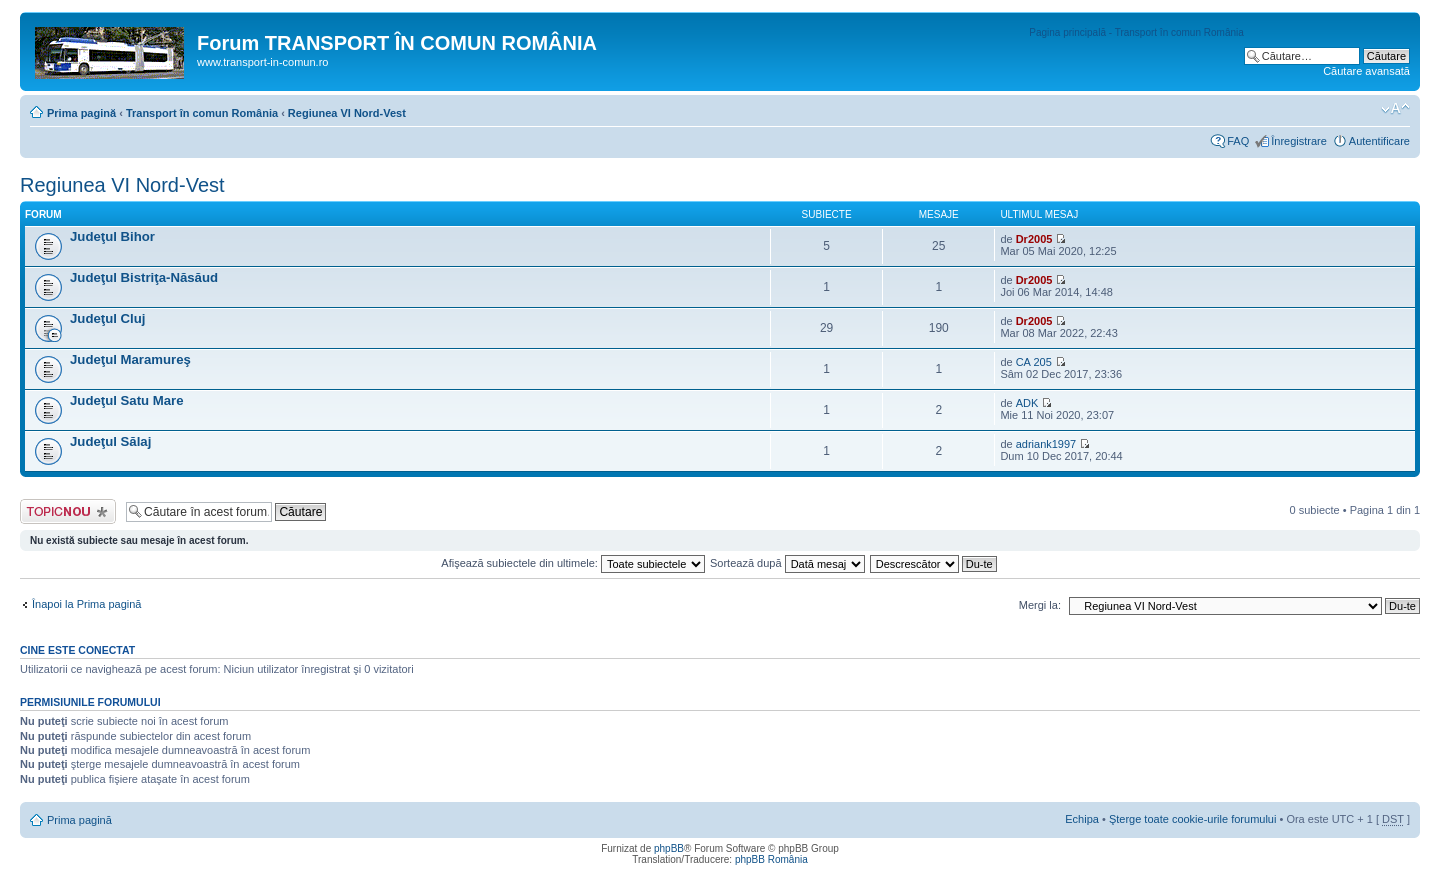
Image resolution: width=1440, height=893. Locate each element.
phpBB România (771, 859)
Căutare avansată (1366, 71)
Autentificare (1379, 141)
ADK (1027, 403)
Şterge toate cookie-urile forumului (1193, 819)
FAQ (1238, 141)
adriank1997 (1046, 444)
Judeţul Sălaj (110, 441)
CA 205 (1034, 362)
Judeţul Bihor (112, 236)
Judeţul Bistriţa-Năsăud (144, 277)
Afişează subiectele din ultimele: (573, 563)
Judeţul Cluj (107, 318)
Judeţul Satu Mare (127, 400)
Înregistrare (1299, 141)
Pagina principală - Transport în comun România (1136, 32)
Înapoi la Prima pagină (86, 604)
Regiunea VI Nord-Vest (347, 113)
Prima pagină (81, 113)
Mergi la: (1040, 605)
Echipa (1082, 819)
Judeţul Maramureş (130, 359)
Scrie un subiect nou (68, 511)
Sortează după (787, 563)
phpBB (669, 848)
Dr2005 (1034, 239)
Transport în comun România (202, 113)
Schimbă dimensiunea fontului (1395, 109)
